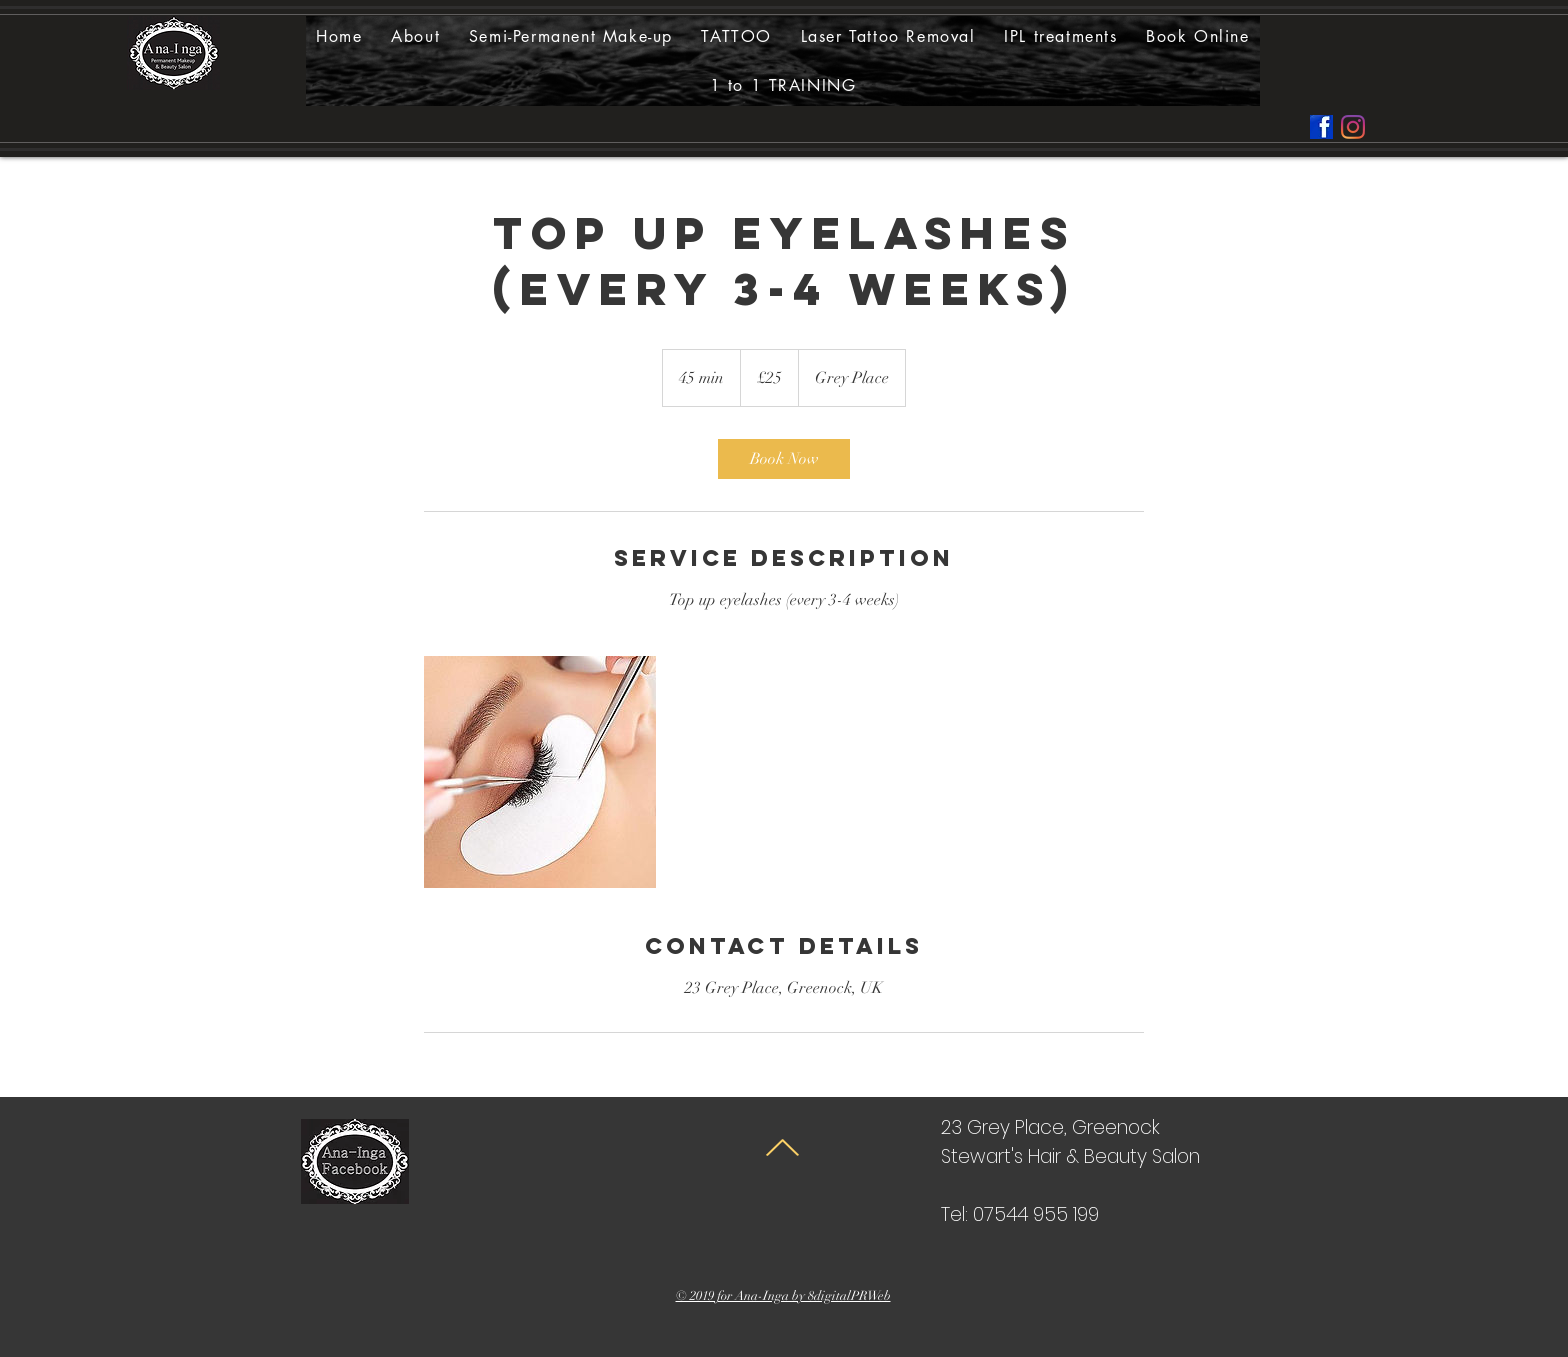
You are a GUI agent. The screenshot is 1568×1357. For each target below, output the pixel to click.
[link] (784, 459)
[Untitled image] (540, 772)
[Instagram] (1353, 127)
